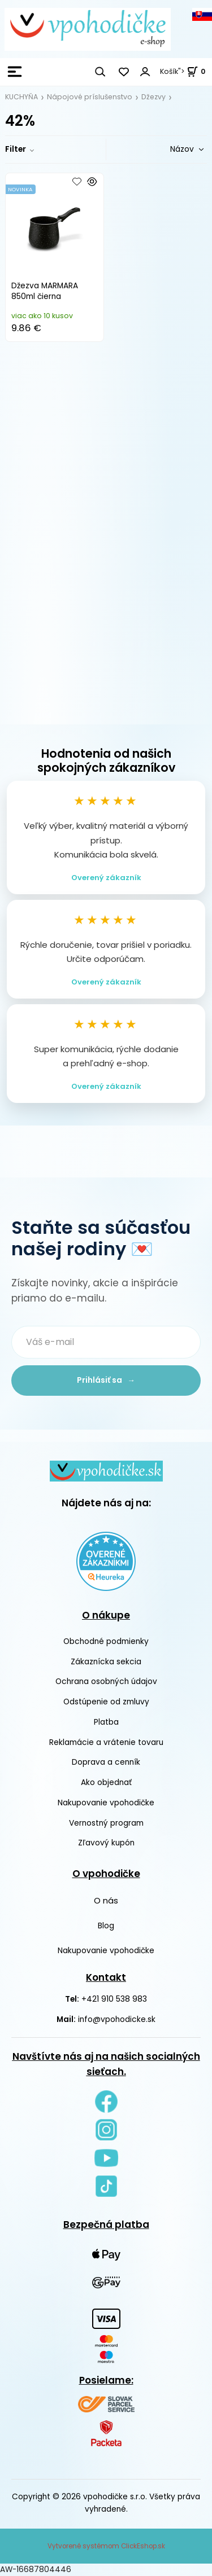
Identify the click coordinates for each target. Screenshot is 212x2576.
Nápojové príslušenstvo (89, 97)
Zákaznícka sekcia (106, 1661)
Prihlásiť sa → (106, 1380)
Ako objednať (106, 1782)
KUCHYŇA (21, 97)
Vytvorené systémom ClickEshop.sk (106, 2546)
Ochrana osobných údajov (106, 1681)
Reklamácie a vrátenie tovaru (106, 1742)
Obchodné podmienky (106, 1641)
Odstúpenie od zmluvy (106, 1701)
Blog (106, 1925)
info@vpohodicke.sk (116, 2019)
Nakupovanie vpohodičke (106, 1802)
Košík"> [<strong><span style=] (182, 71)
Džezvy (153, 97)
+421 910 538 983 (114, 1998)
